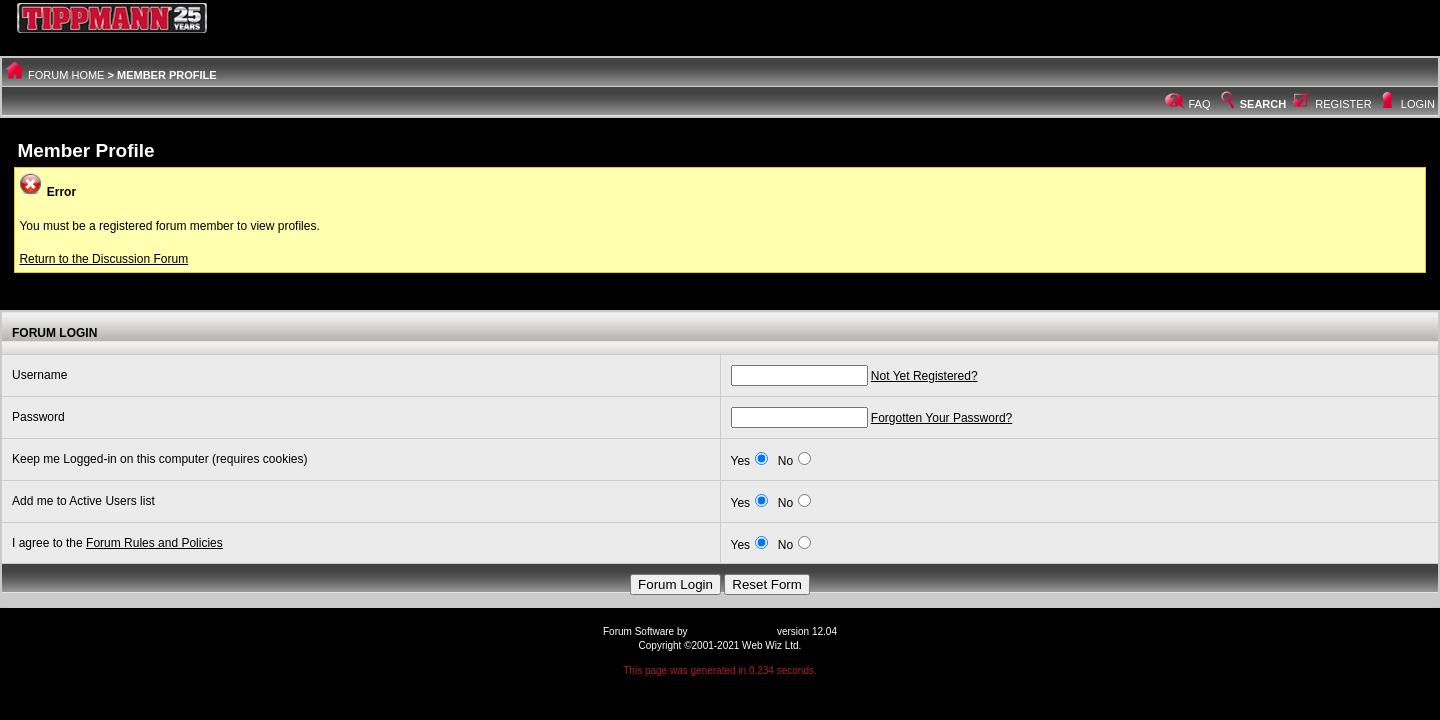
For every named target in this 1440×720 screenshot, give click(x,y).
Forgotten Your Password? (941, 418)
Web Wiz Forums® (732, 631)
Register (1343, 104)
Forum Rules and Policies (154, 543)
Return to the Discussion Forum (103, 259)
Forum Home (66, 75)
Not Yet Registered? (924, 376)
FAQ (1200, 104)
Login (1418, 104)
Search (1252, 104)
